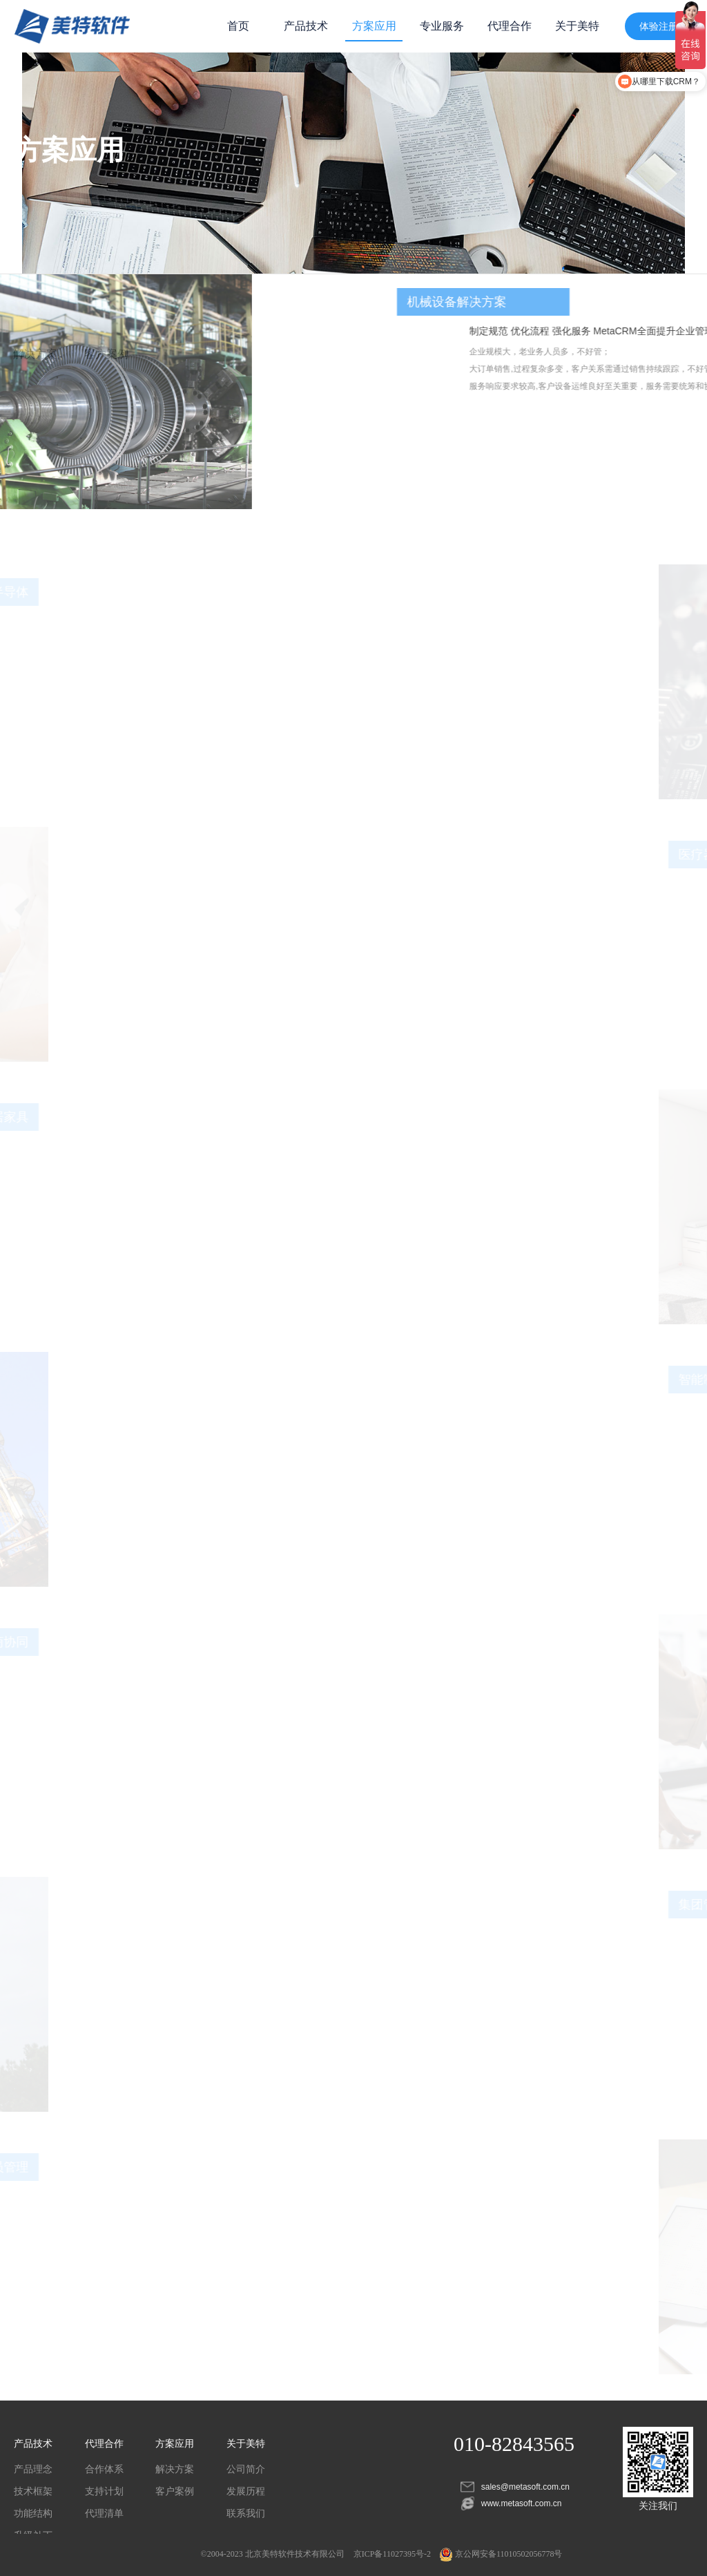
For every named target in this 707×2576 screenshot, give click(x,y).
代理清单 (104, 2513)
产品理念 (33, 2468)
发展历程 (245, 2491)
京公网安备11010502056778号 (501, 2554)
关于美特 (577, 26)
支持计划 (104, 2491)
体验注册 (658, 26)
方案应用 (374, 26)
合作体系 (104, 2468)
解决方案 (174, 2468)
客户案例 (174, 2491)
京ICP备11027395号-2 (392, 2554)
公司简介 (245, 2468)
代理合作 (509, 26)
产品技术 (306, 26)
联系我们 (245, 2513)
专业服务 (442, 26)
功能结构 (33, 2513)
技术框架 (33, 2491)
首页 (238, 26)
